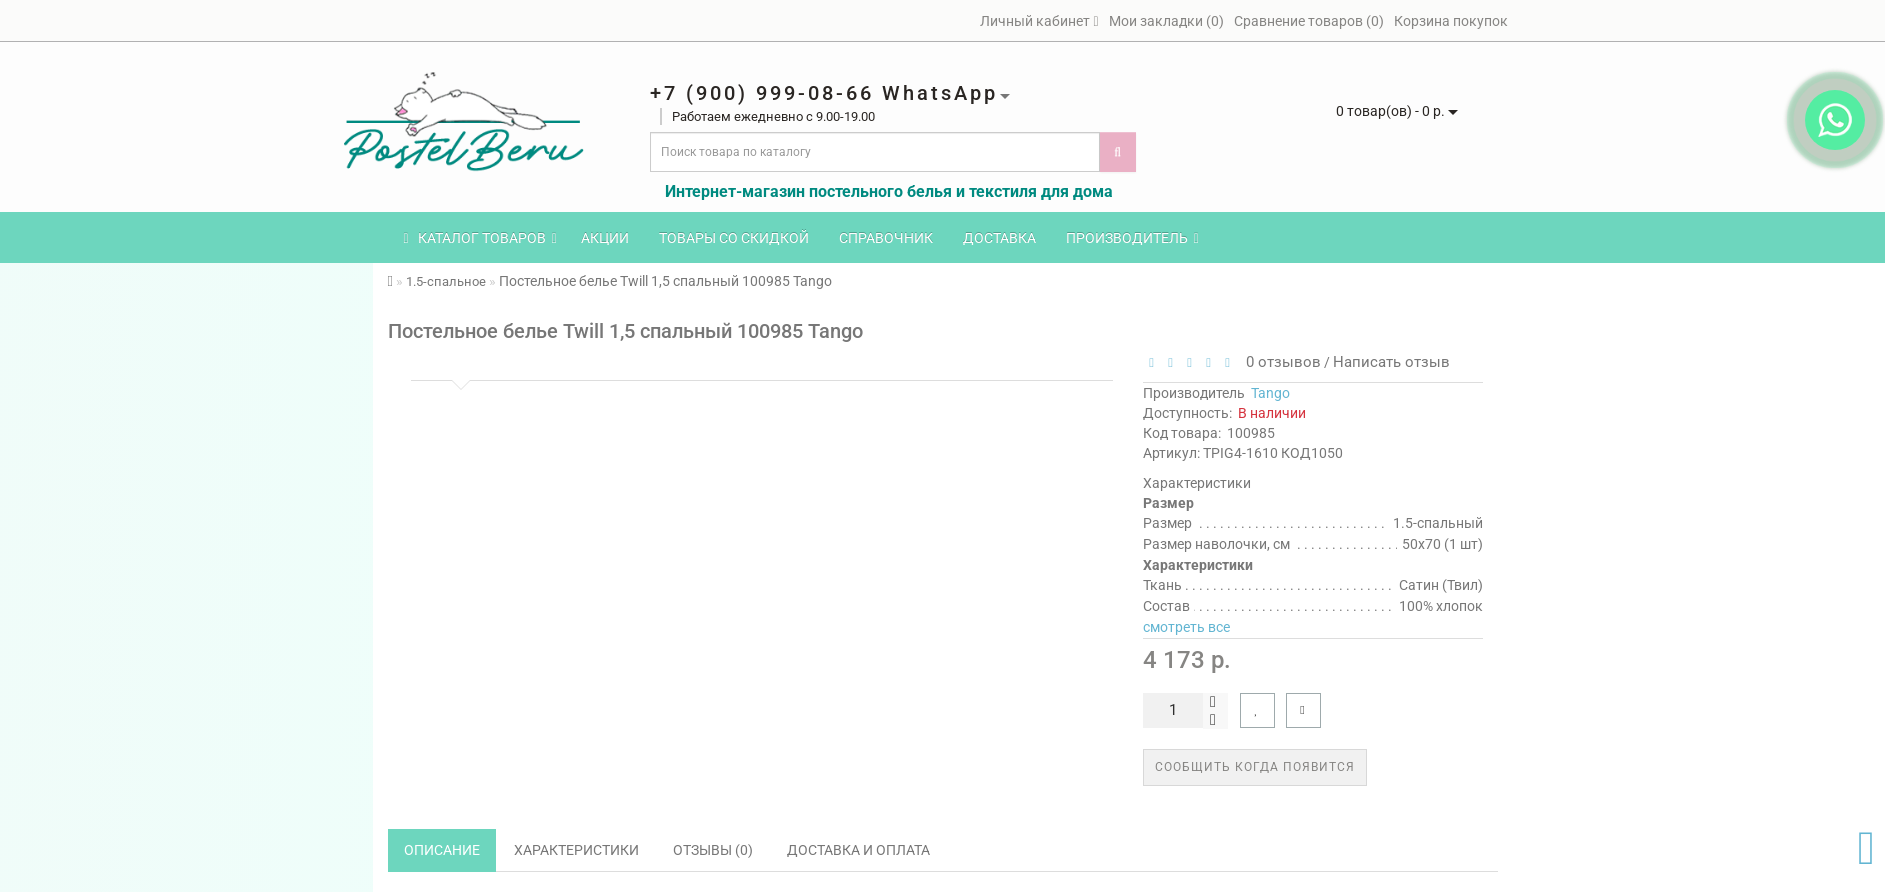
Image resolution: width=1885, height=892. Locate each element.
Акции (605, 238)
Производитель (1132, 238)
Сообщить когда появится (1255, 767)
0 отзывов (1279, 362)
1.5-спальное (446, 281)
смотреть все (1186, 627)
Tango (1270, 393)
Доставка (999, 238)
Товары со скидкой (734, 238)
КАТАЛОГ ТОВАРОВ (480, 238)
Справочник (886, 238)
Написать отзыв (1391, 362)
